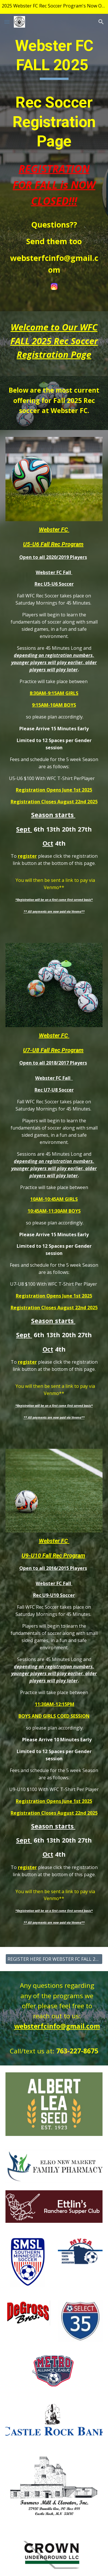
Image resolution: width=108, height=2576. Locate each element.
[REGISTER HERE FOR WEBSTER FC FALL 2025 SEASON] (54, 1959)
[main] (54, 156)
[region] (54, 7)
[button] (7, 22)
